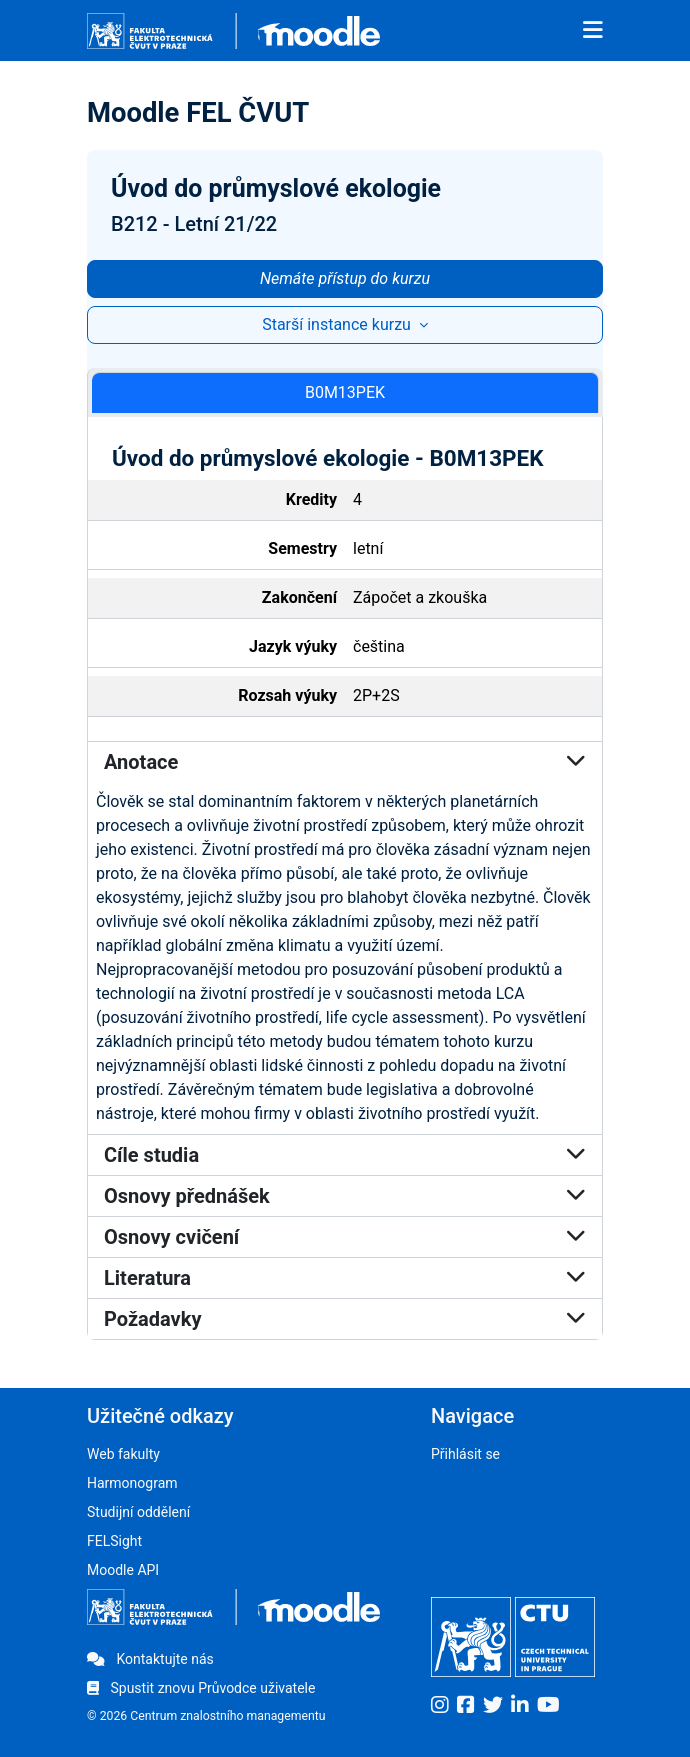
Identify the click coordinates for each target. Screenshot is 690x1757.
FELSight (114, 1541)
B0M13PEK (345, 392)
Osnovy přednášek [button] (345, 1196)
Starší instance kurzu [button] (338, 324)
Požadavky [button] (345, 1319)
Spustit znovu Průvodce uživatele (201, 1688)
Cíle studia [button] (345, 1155)
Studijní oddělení (138, 1512)
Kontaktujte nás (150, 1659)
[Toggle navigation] (593, 31)
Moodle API (123, 1570)
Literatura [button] (345, 1278)
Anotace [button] (345, 762)
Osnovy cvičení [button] (345, 1237)
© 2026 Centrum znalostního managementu (206, 1716)
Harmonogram (132, 1483)
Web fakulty (123, 1454)
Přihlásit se (465, 1454)
